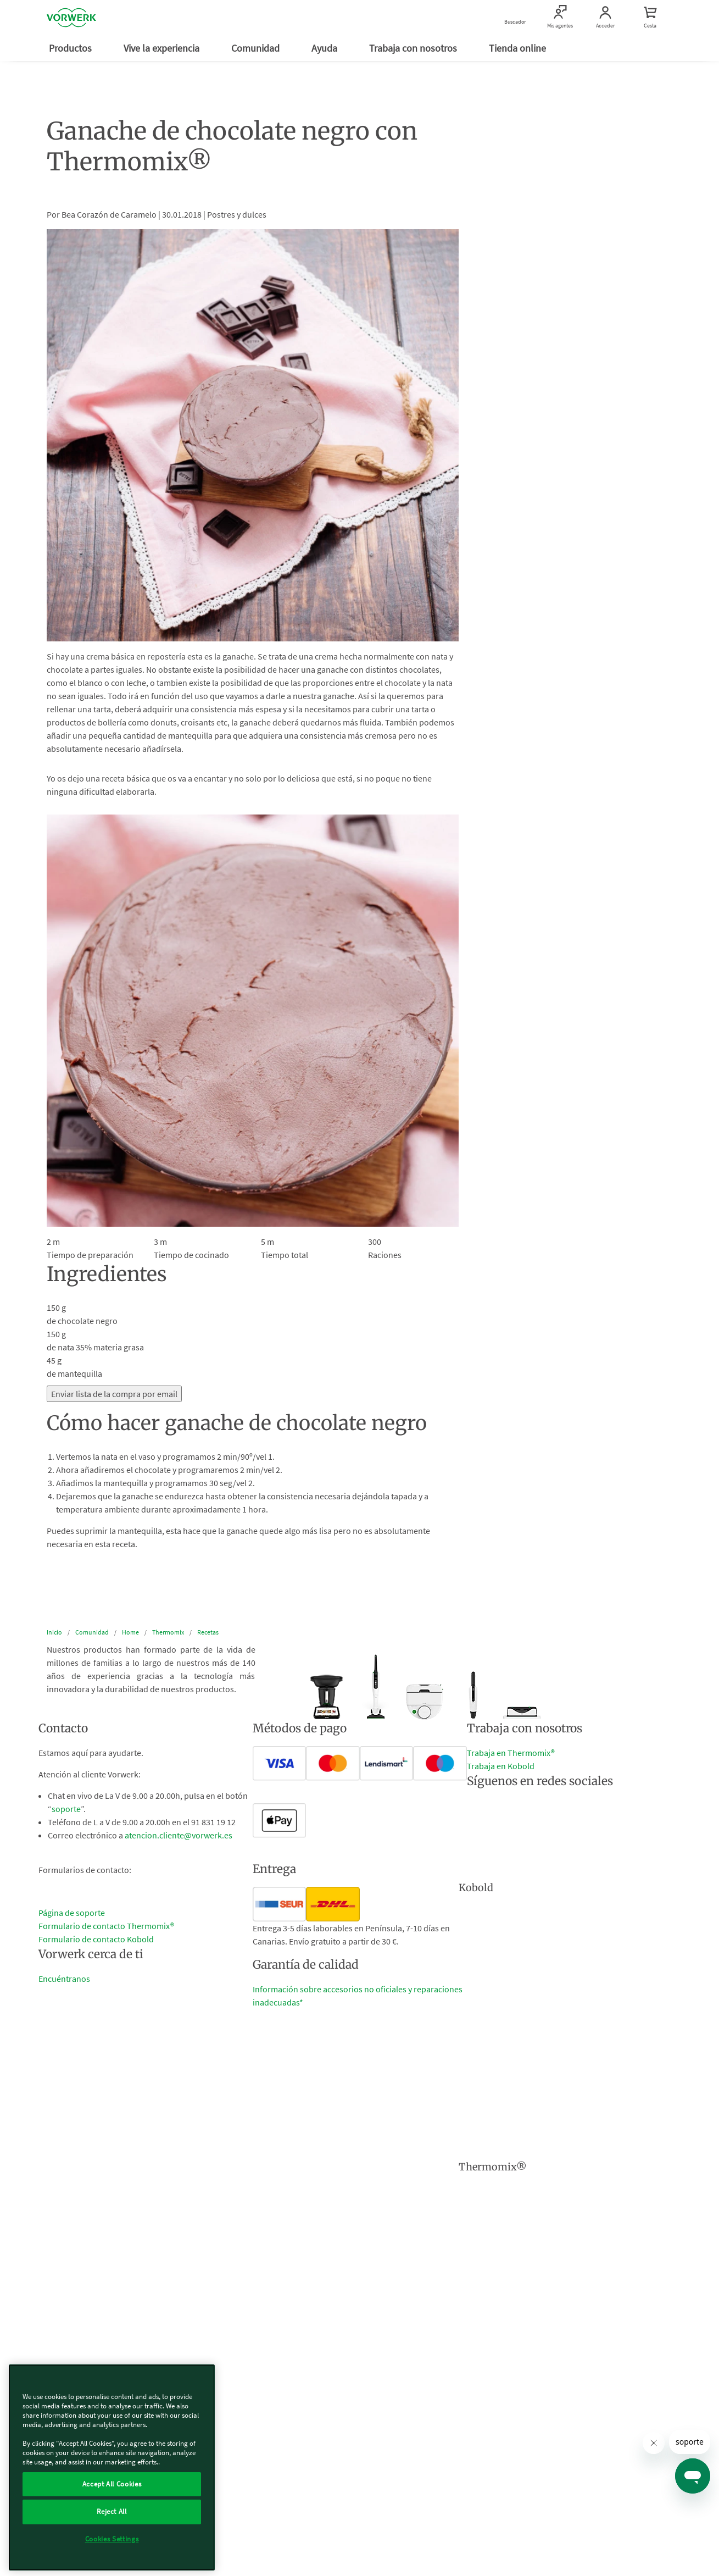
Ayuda (325, 48)
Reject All (112, 2511)
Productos (71, 48)
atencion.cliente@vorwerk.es (178, 1835)
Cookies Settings (112, 2539)
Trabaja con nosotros (414, 48)
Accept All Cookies (112, 2484)
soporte (66, 1808)
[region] (112, 2467)
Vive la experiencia (163, 48)
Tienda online (518, 48)
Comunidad (256, 48)
